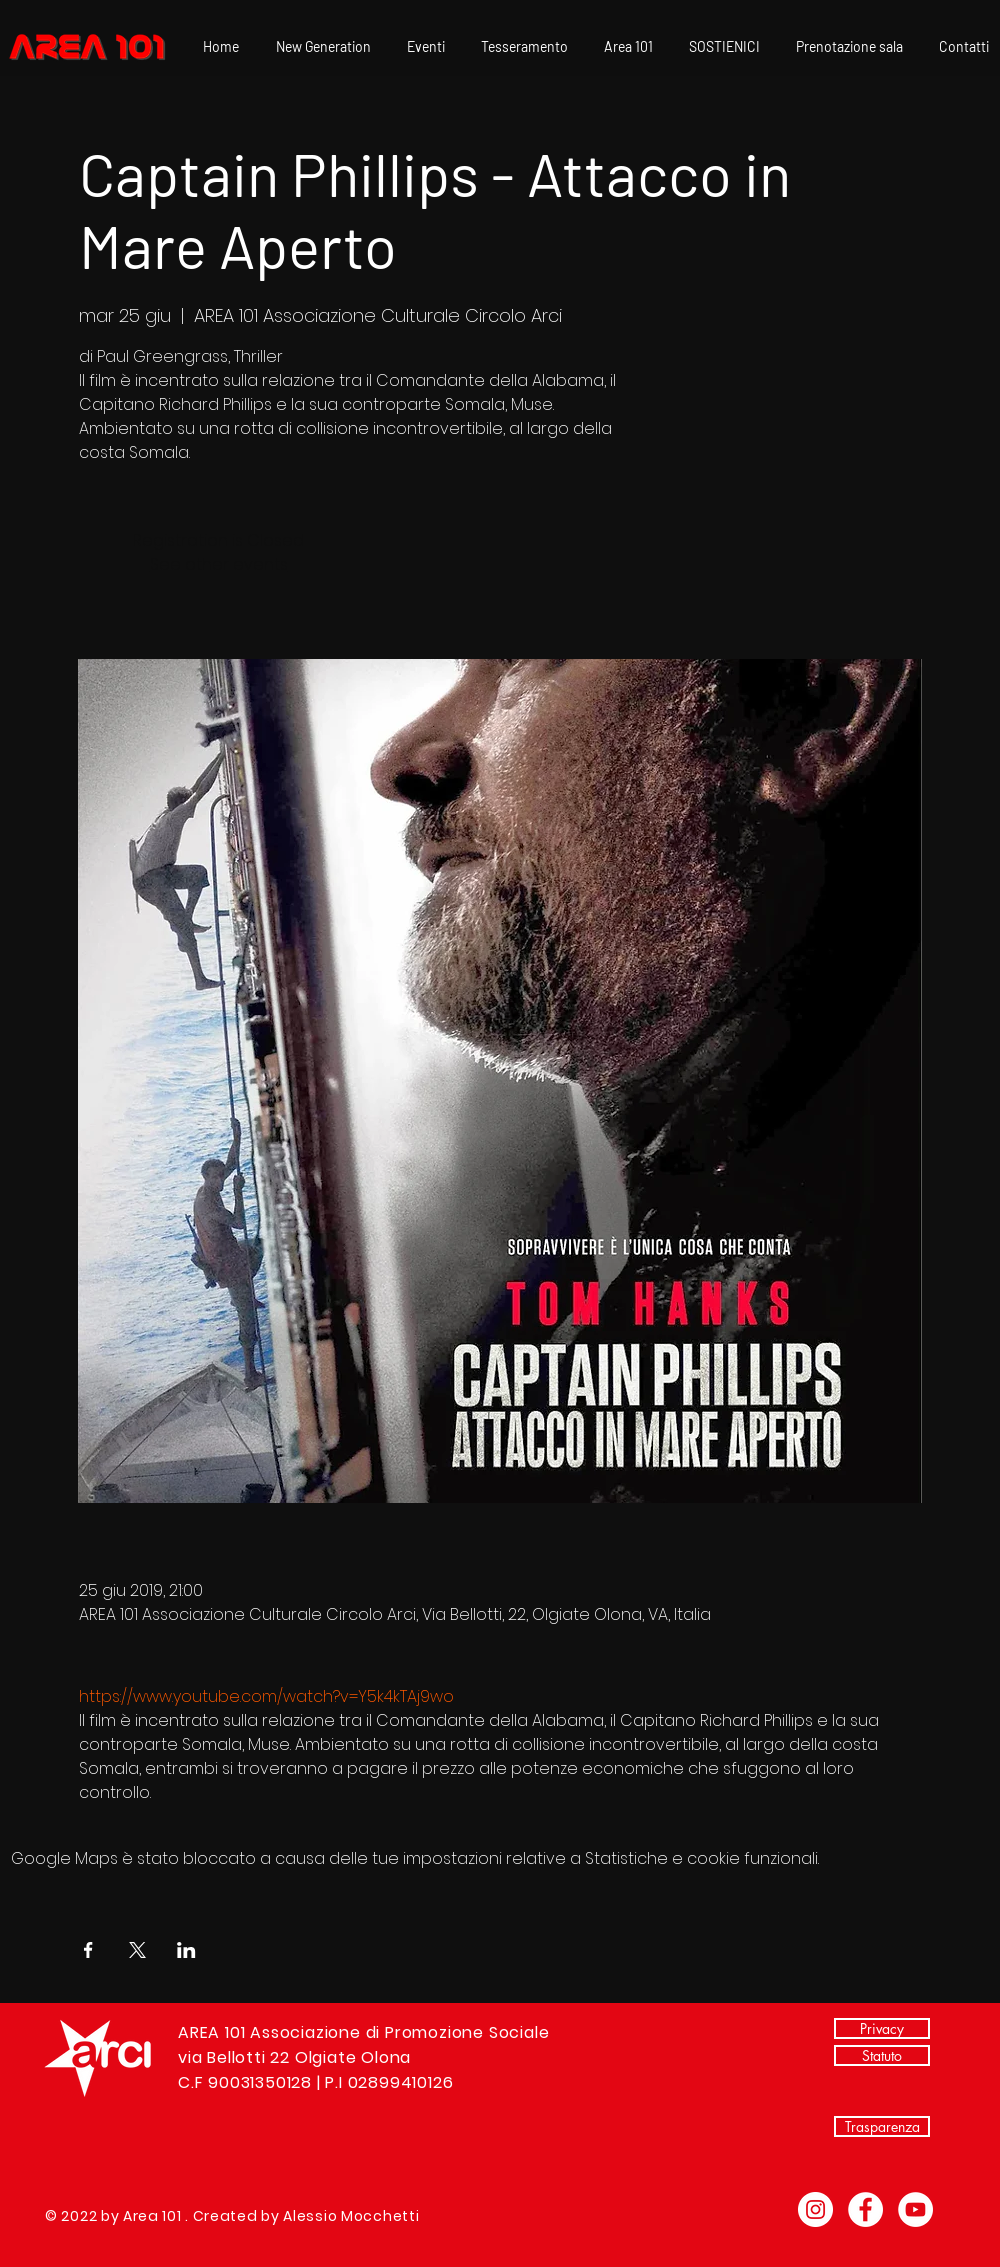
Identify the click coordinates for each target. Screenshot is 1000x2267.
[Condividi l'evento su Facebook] (88, 1950)
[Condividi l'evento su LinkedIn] (186, 1950)
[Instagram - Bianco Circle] (815, 2209)
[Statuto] (882, 2055)
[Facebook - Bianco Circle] (865, 2209)
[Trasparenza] (882, 2126)
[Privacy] (882, 2028)
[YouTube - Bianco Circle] (915, 2209)
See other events (219, 564)
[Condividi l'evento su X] (137, 1950)
